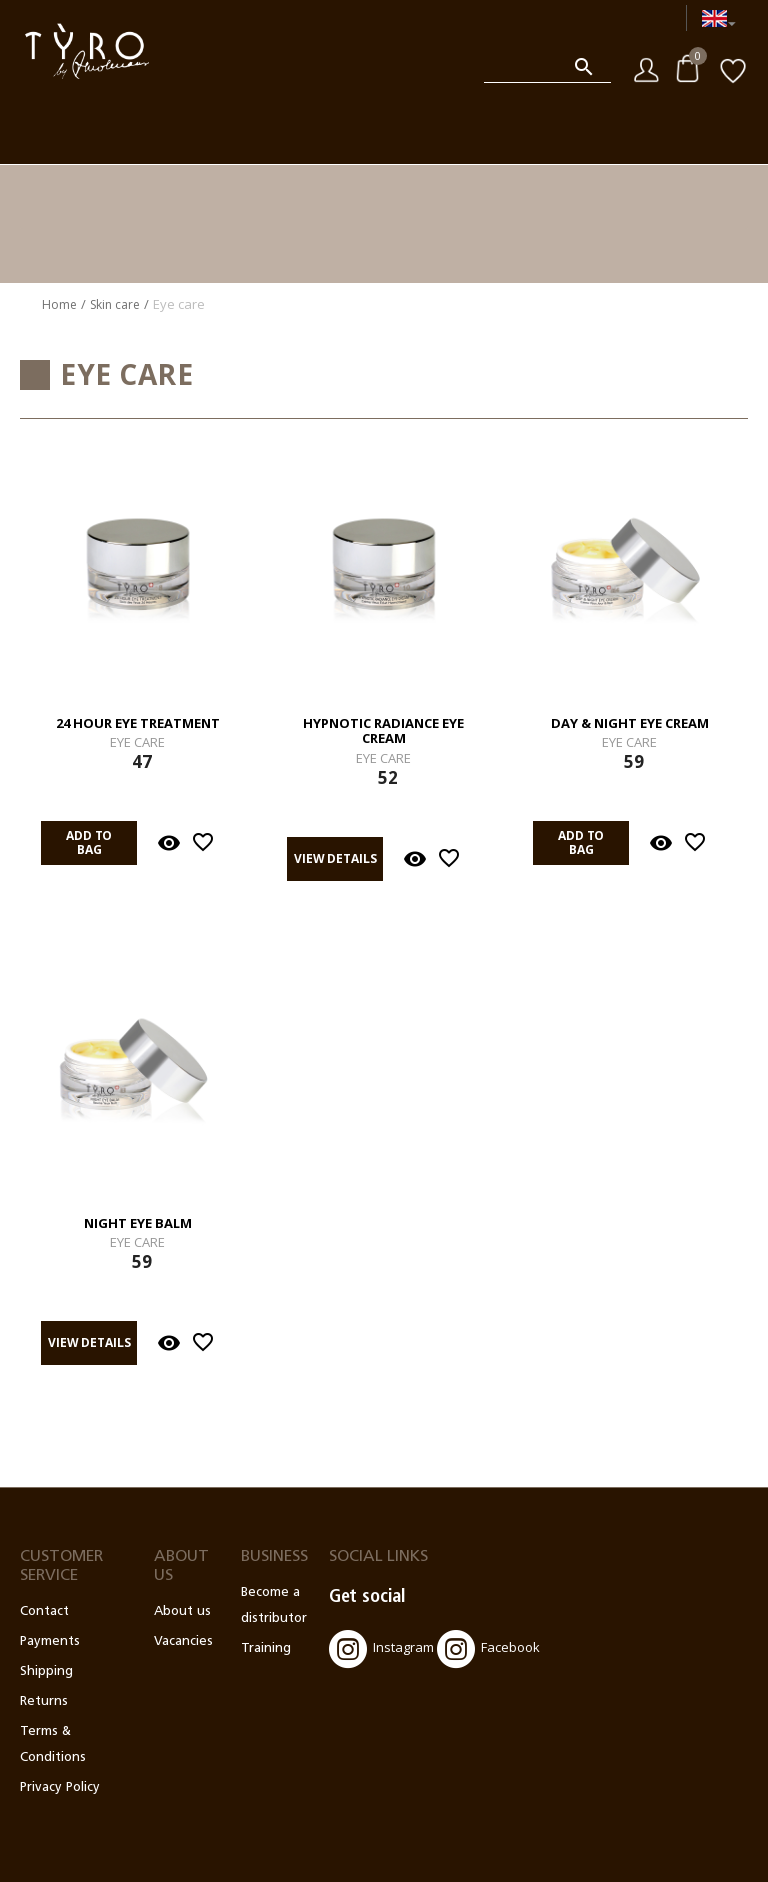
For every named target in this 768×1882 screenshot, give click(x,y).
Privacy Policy (60, 1787)
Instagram (381, 1649)
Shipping (46, 1671)
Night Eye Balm (138, 1224)
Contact (44, 1611)
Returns (44, 1701)
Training (266, 1648)
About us (182, 1611)
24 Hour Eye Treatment (138, 724)
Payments (50, 1641)
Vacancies (183, 1641)
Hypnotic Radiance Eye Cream (383, 731)
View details (335, 858)
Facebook (488, 1649)
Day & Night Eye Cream (630, 724)
